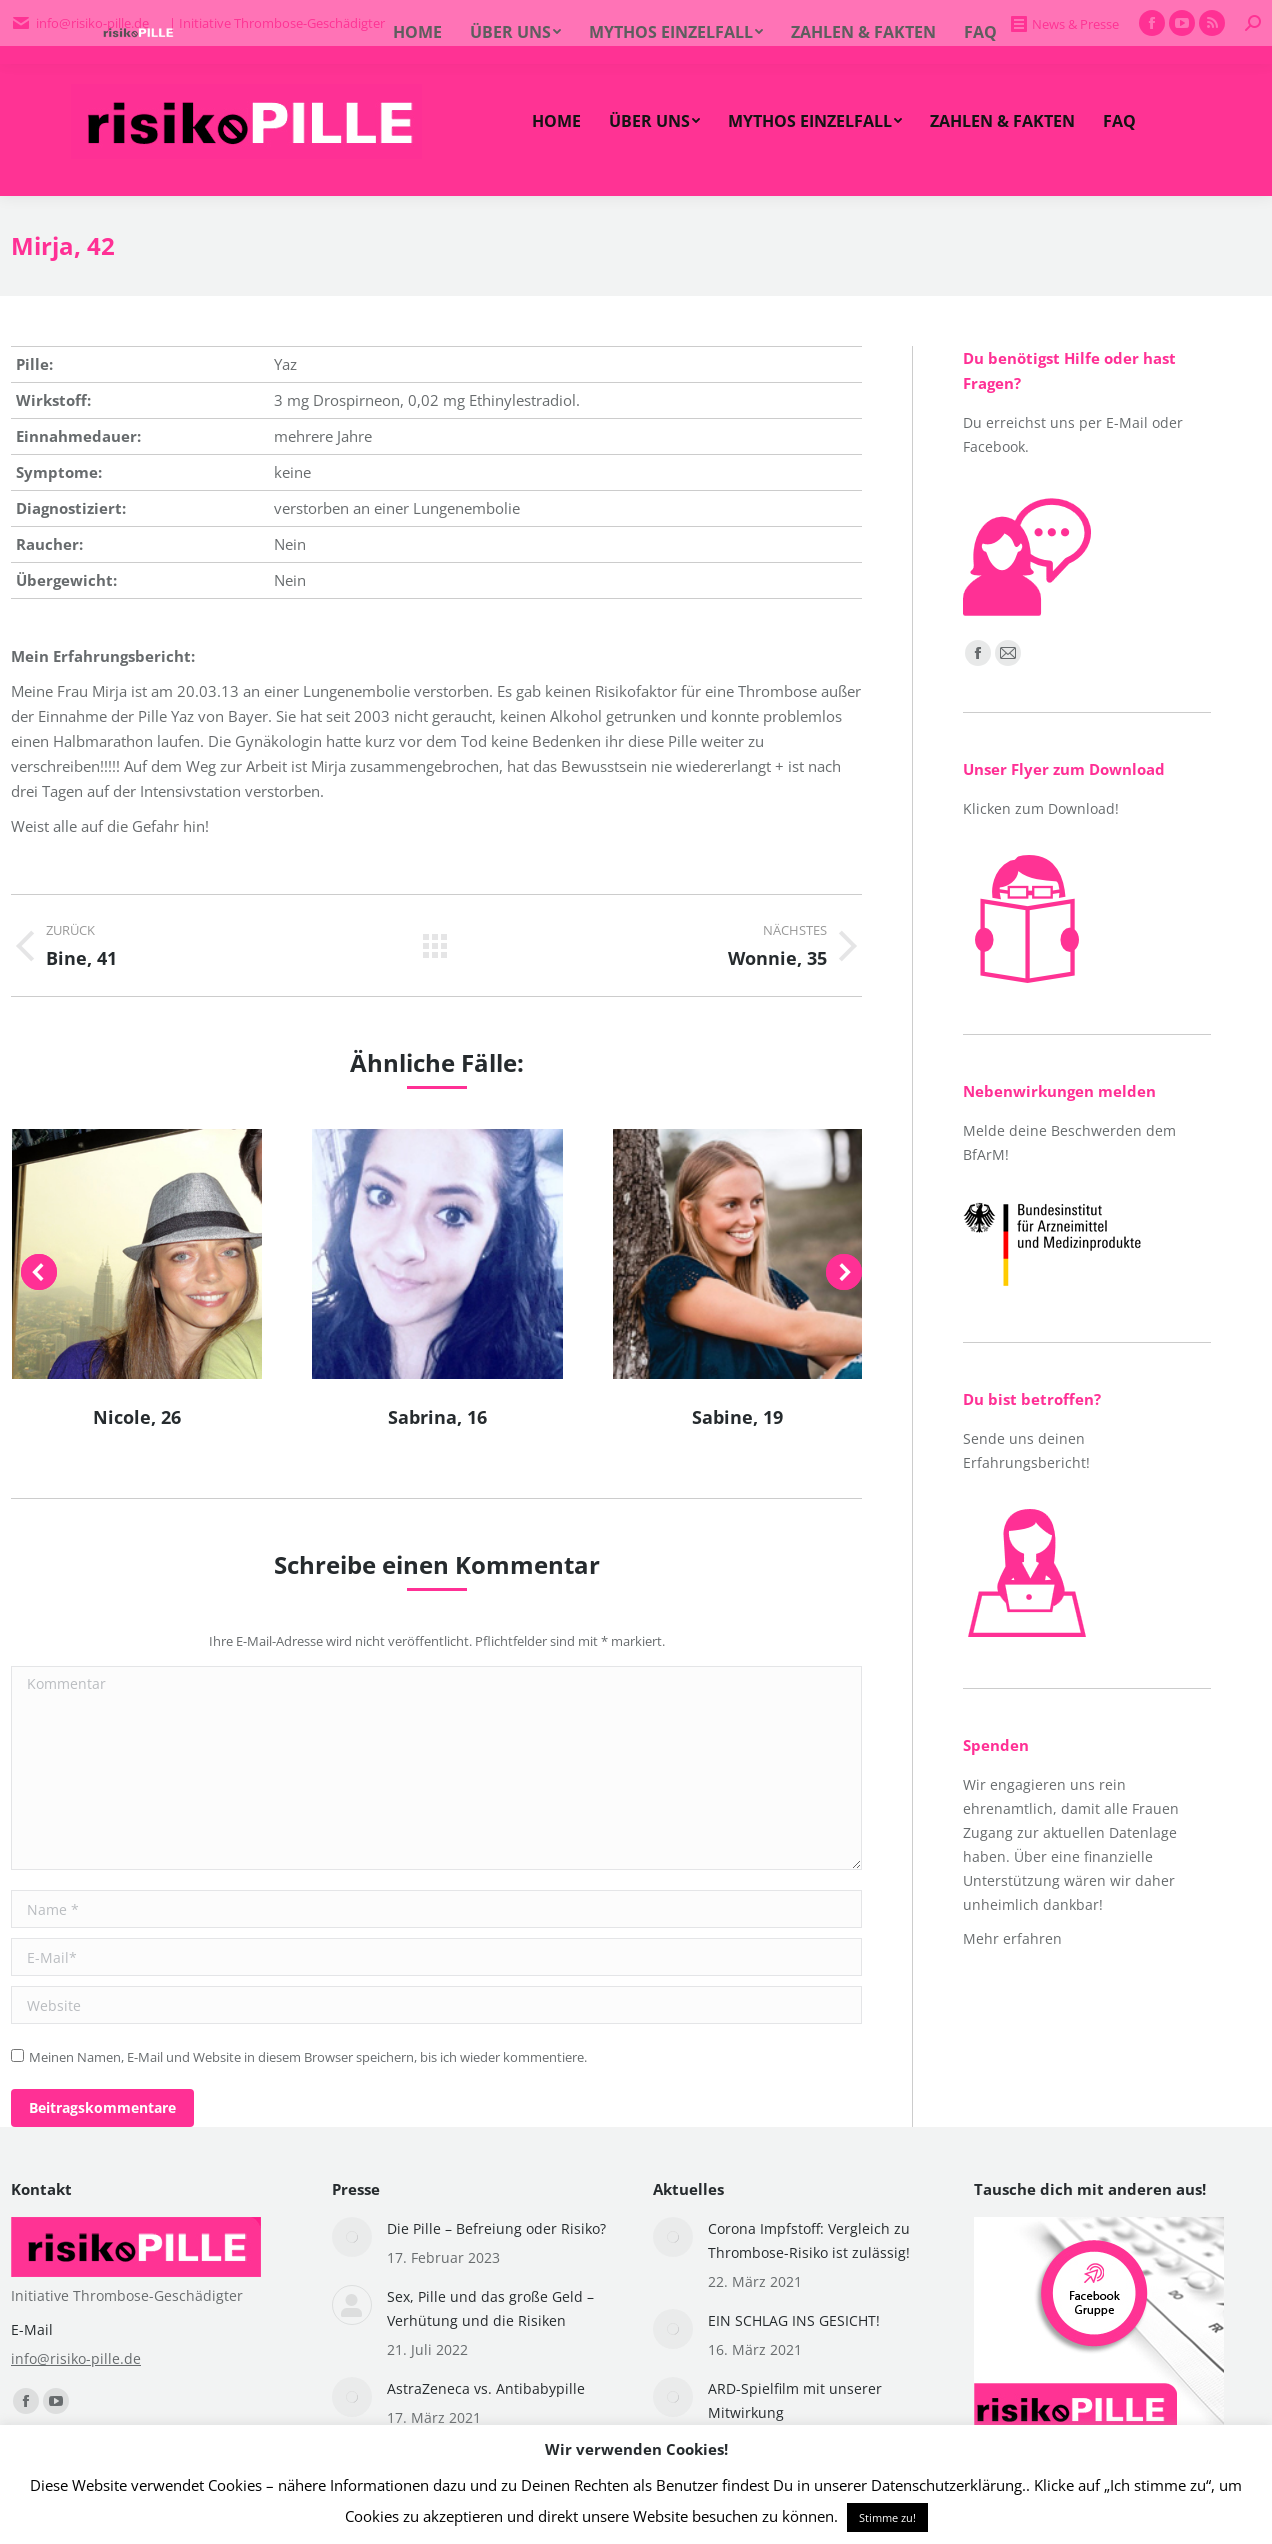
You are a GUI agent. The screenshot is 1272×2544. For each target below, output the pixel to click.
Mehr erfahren (1012, 1938)
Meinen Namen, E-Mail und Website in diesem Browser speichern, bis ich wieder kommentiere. (308, 2057)
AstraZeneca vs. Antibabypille (486, 2388)
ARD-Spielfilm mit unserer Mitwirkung (795, 2400)
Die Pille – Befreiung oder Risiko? (496, 2228)
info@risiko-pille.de (76, 2358)
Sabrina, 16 (437, 1417)
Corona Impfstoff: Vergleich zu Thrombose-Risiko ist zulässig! (809, 2240)
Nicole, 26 (137, 1417)
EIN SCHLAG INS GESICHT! (794, 2320)
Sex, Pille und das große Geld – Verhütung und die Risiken (490, 2308)
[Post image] (352, 2237)
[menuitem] (556, 121)
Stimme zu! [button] (887, 2517)
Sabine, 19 (737, 1417)
